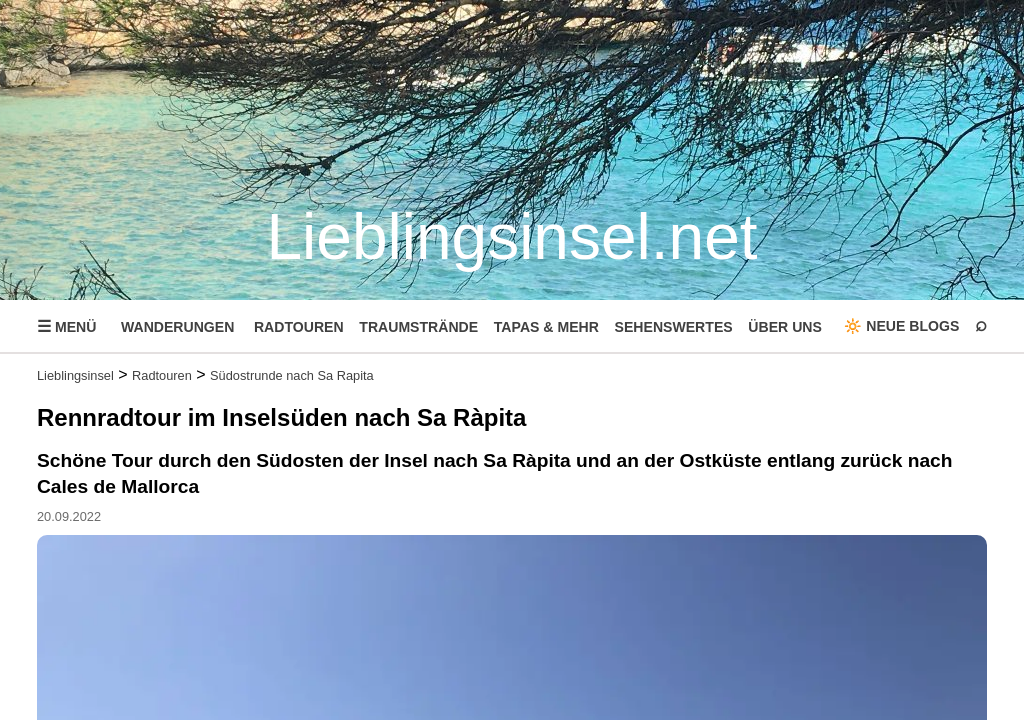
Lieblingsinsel (75, 375)
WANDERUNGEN (177, 327)
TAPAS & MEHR (546, 327)
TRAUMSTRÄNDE (418, 327)
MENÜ (66, 326)
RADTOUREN (299, 327)
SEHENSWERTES (674, 327)
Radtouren (162, 375)
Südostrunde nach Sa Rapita (292, 375)
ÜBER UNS (785, 327)
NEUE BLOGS (912, 326)
